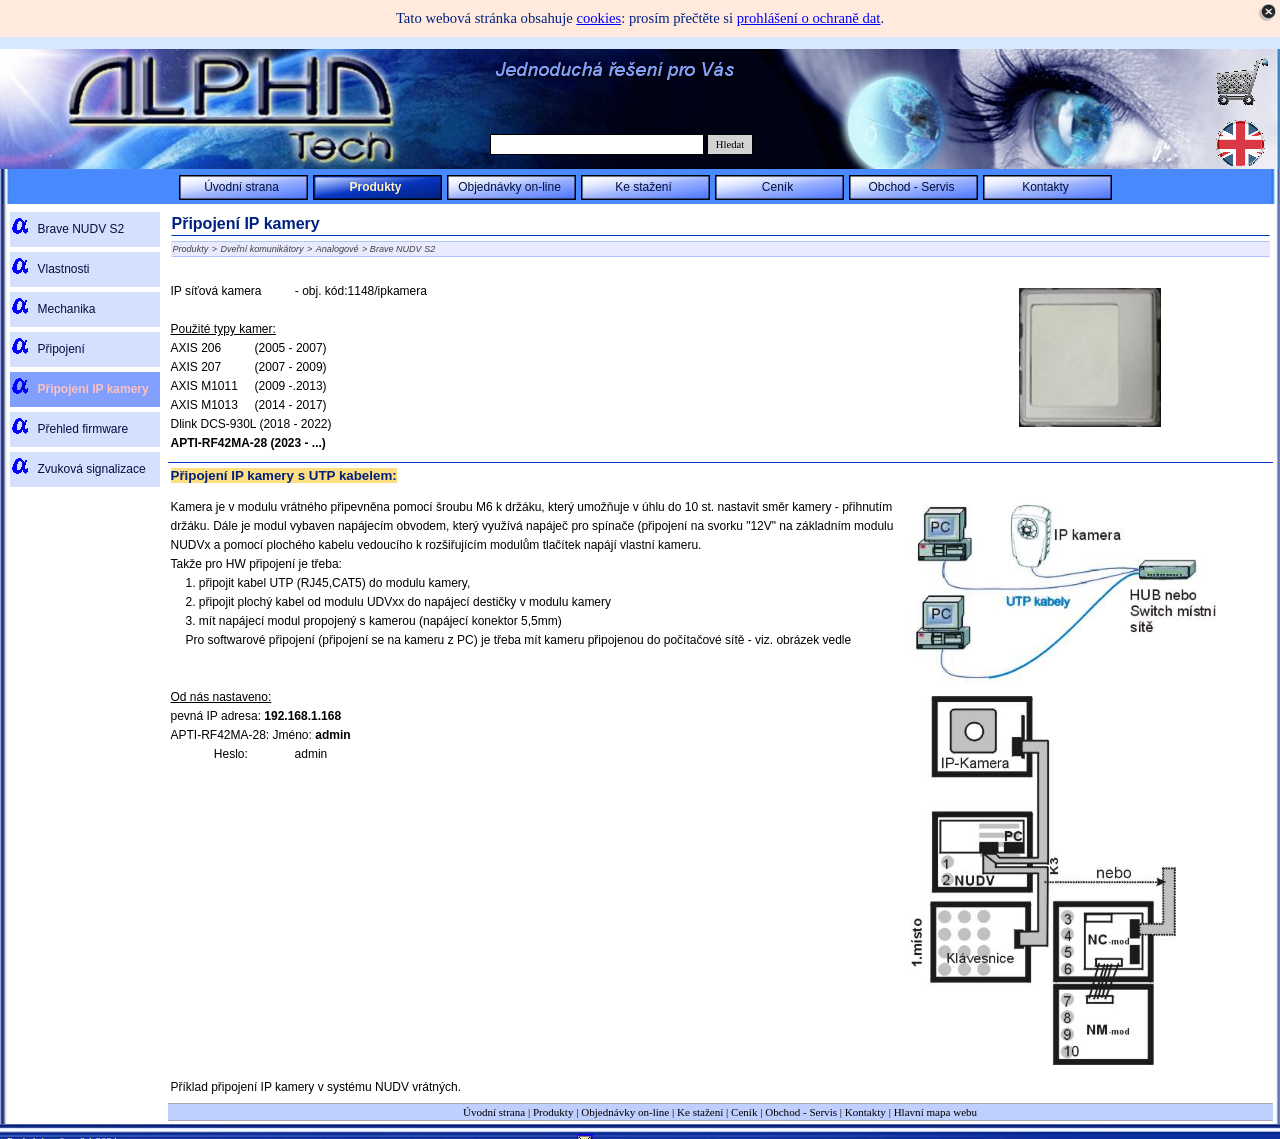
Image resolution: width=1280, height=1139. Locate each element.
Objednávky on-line (625, 1112)
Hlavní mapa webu (935, 1112)
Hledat (730, 144)
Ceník (744, 1112)
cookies (598, 18)
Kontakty (865, 1112)
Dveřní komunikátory (262, 249)
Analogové (337, 249)
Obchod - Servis (801, 1112)
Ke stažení (700, 1112)
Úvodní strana (494, 1112)
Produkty (191, 249)
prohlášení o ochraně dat (809, 18)
